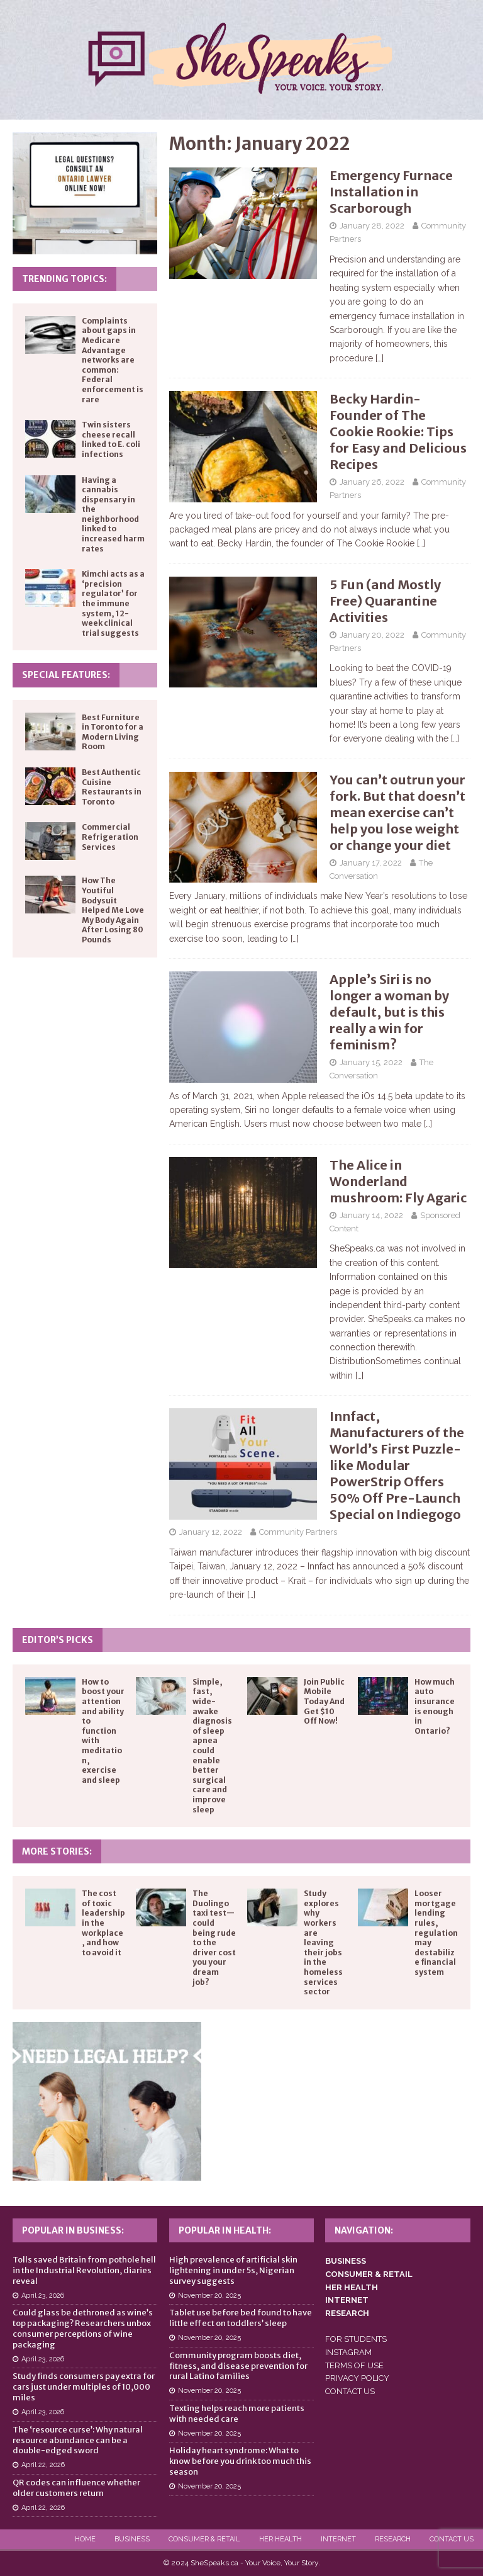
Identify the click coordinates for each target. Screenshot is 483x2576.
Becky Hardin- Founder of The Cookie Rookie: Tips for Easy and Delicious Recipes (398, 431)
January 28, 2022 (372, 225)
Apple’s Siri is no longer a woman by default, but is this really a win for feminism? (389, 1012)
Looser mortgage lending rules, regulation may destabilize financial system (436, 1933)
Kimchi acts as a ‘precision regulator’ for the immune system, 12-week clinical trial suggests (113, 603)
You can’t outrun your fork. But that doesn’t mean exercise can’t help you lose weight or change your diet (397, 812)
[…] (379, 358)
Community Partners (298, 1532)
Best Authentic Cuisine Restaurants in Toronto (112, 786)
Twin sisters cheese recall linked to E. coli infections (111, 439)
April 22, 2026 (43, 2465)
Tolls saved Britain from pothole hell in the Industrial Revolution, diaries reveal (84, 2270)
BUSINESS (345, 2261)
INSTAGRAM (348, 2352)
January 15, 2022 (371, 1062)
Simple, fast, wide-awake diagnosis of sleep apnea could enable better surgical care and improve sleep (212, 1745)
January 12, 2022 (210, 1532)
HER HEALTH (351, 2287)
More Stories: (57, 1851)
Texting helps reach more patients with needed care (236, 2413)
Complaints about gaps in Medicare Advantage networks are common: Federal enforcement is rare (112, 360)
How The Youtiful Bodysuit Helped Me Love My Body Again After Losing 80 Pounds (113, 910)
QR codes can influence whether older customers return (76, 2488)
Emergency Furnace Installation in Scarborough (391, 191)
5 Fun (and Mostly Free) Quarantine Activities (385, 601)
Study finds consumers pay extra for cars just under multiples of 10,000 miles (84, 2387)
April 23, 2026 (42, 2295)
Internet (338, 2539)
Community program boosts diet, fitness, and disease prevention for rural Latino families (238, 2366)
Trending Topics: (64, 279)
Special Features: (66, 675)
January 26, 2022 (372, 482)
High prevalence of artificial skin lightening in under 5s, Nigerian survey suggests (233, 2270)
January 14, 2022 (371, 1215)
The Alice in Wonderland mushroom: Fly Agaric (398, 1181)
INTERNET (347, 2300)
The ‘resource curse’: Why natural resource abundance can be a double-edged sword (78, 2440)
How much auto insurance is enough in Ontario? (434, 1706)
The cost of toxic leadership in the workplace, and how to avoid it (103, 1923)
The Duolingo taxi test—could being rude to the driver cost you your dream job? (214, 1937)
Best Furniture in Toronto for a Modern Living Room (112, 732)
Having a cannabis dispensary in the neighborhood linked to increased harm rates (113, 514)
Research (393, 2539)
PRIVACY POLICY (357, 2378)
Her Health (280, 2539)
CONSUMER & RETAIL (369, 2274)
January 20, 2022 (372, 635)
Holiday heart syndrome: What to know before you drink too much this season (240, 2461)
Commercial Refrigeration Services (110, 836)
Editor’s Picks (57, 1640)
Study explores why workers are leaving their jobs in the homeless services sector (323, 1942)
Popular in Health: (225, 2230)
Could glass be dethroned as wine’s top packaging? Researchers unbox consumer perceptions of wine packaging (83, 2328)
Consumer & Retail (204, 2539)
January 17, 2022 (371, 862)
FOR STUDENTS (356, 2339)
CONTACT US (350, 2391)
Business (132, 2539)
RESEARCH (347, 2313)
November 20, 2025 (209, 2295)
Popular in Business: (73, 2230)
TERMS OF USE (354, 2365)
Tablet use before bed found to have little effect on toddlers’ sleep (240, 2318)
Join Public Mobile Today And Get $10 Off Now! (324, 1701)
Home (85, 2539)
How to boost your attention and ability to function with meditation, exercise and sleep (103, 1731)
